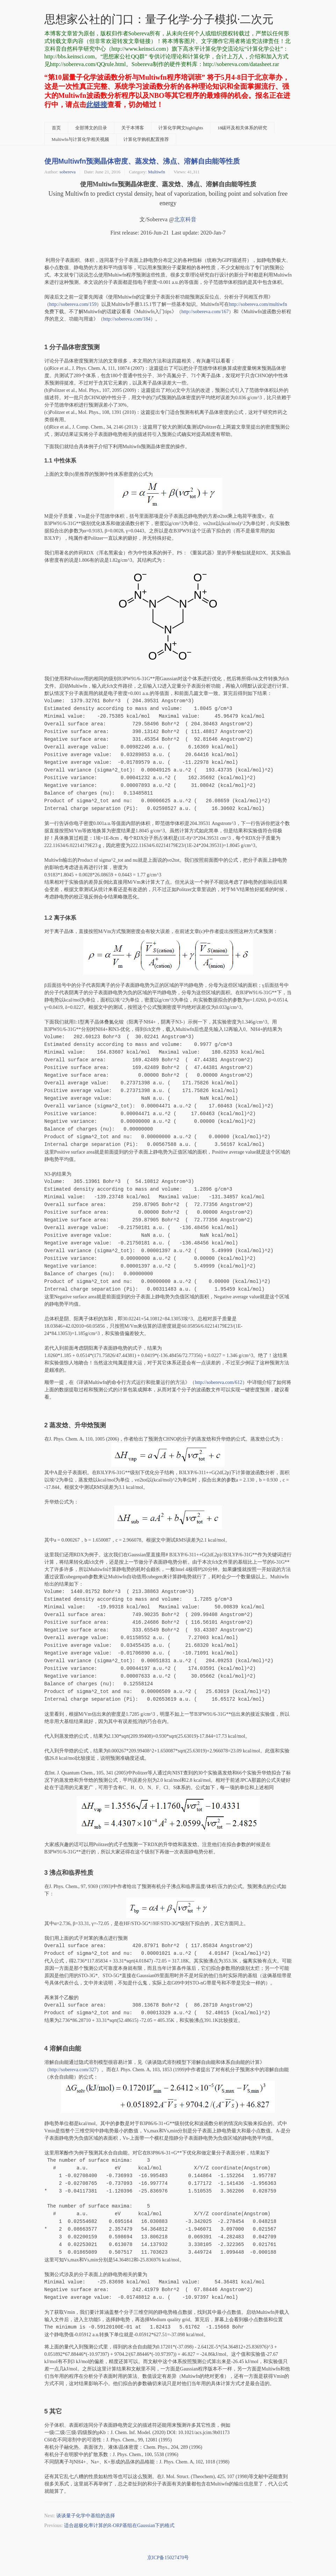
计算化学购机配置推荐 (146, 139)
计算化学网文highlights (180, 127)
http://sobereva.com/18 (127, 319)
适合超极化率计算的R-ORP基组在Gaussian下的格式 (119, 2525)
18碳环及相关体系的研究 (242, 127)
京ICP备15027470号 (168, 2557)
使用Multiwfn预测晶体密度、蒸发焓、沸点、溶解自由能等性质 (142, 161)
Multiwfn (156, 171)
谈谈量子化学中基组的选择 (85, 2515)
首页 (56, 127)
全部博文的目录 (91, 127)
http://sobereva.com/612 (218, 1382)
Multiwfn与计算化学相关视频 (80, 139)
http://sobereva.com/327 (73, 2069)
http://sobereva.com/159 (73, 304)
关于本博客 (132, 127)
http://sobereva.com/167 (205, 311)
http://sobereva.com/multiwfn (258, 304)
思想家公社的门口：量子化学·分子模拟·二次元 (159, 19)
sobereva (67, 171)
